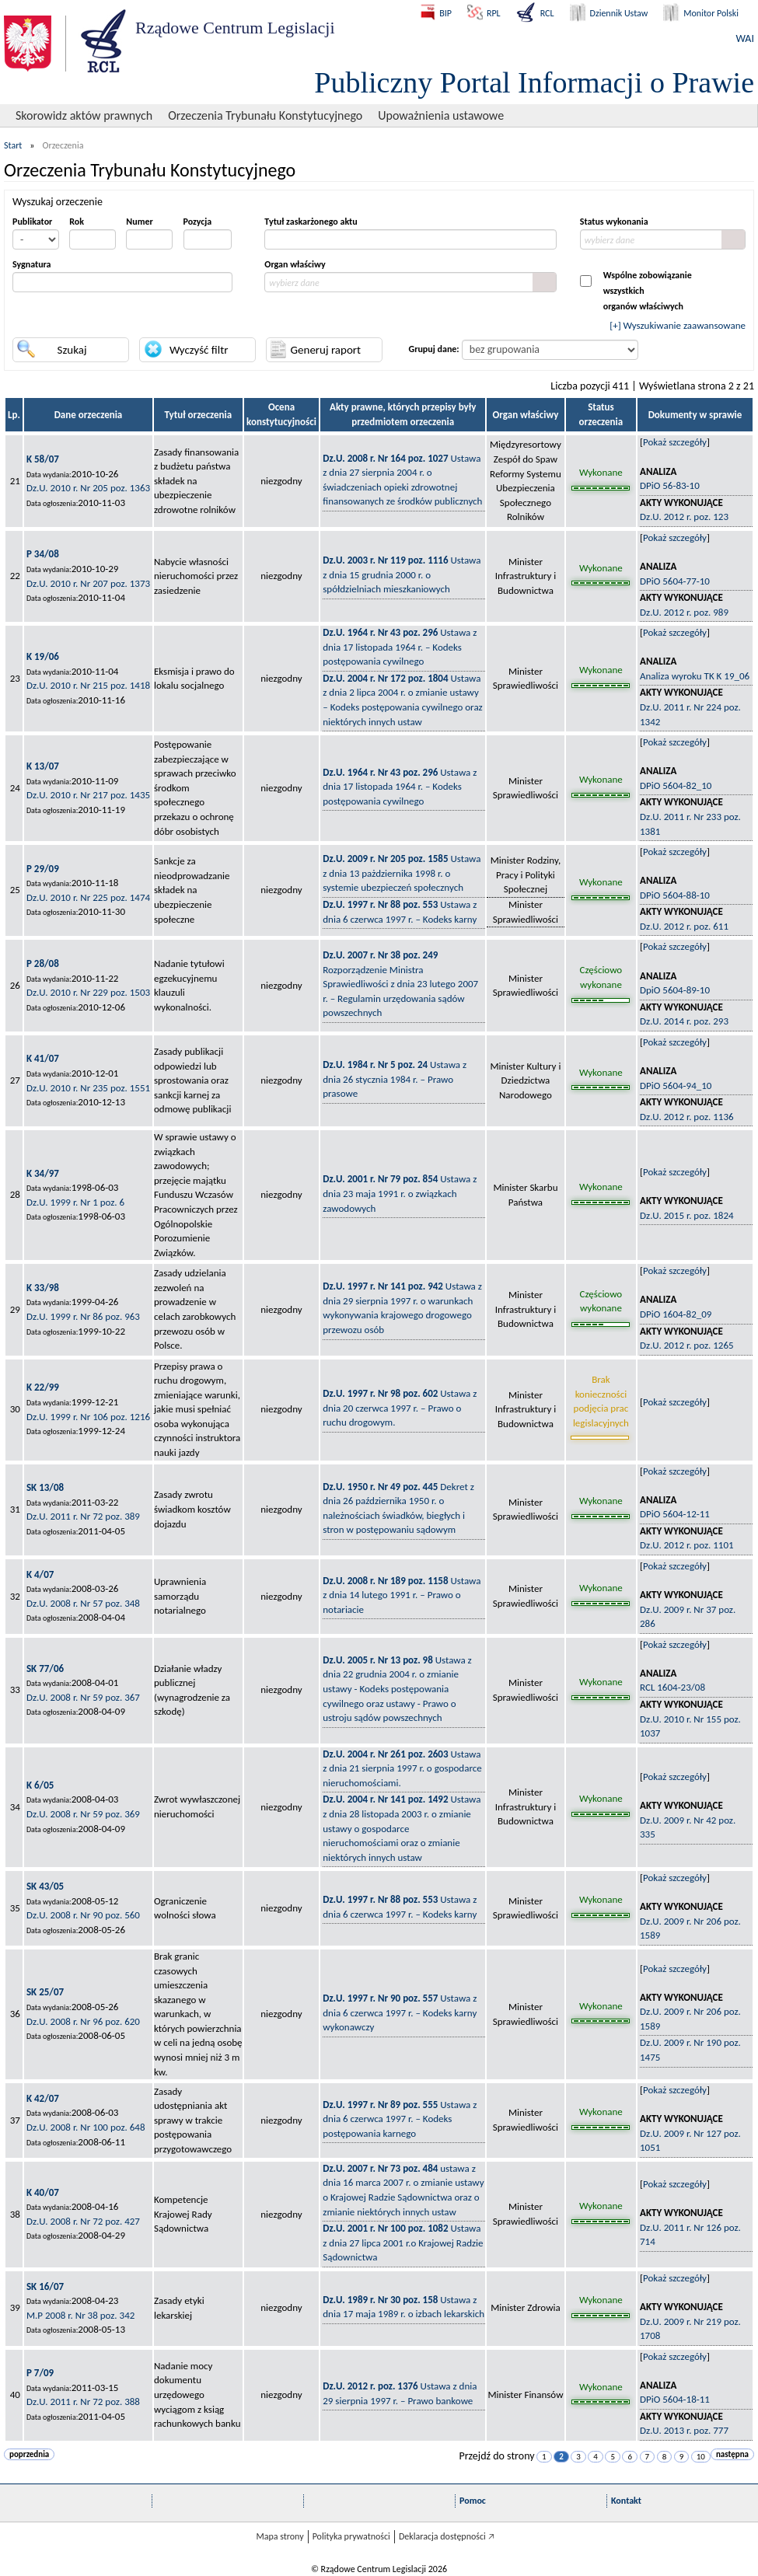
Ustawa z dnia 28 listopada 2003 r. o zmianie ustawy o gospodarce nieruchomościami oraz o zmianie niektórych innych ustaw (401, 1827)
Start (13, 145)
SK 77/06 (45, 1668)
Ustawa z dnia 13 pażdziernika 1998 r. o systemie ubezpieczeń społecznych (401, 873)
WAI (745, 38)
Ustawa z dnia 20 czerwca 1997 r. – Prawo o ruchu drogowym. (400, 1407)
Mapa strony (279, 2536)
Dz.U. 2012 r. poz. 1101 (687, 1545)
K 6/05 (40, 1785)
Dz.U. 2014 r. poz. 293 (684, 1021)
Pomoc (472, 2500)
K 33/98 (42, 1287)
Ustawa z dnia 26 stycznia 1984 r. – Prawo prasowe (394, 1079)
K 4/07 (40, 1574)
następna (732, 2454)
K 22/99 (42, 1387)
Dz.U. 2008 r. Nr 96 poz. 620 (83, 2021)
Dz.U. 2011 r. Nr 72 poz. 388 (83, 2401)
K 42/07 (42, 2098)
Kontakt (626, 2500)
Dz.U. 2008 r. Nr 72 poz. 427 (83, 2221)
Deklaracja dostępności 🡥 (446, 2536)
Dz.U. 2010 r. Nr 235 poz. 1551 (88, 1088)
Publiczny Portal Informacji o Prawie (534, 82)
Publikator (32, 221)
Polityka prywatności (351, 2536)
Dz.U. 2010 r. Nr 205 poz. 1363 (88, 488)
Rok (76, 221)
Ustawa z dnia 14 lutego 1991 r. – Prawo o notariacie (401, 1595)
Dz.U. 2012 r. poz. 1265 (687, 1345)
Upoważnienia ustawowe (441, 115)
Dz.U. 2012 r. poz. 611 (684, 926)
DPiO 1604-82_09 (675, 1314)
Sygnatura (31, 264)
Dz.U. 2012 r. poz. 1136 (687, 1116)
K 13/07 (42, 766)
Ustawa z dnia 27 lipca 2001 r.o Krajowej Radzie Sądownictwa (403, 2242)
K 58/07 (42, 459)
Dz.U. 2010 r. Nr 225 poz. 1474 (88, 897)
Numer (139, 221)
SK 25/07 (45, 1992)
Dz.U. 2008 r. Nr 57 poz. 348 (83, 1603)
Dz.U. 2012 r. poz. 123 (684, 516)
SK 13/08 (45, 1487)
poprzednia (29, 2454)
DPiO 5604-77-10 (675, 581)
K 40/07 (42, 2192)
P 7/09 (40, 2373)
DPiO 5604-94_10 (675, 1085)
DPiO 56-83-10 (670, 485)
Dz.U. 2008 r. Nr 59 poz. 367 (83, 1697)
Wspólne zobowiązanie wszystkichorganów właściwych (647, 291)
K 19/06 (42, 656)
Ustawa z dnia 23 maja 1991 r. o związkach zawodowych (400, 1193)
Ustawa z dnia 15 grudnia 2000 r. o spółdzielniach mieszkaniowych (401, 574)
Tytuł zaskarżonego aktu (310, 221)
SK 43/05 (45, 1886)
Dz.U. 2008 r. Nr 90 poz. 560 (83, 1915)
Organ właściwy (294, 264)
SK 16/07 (45, 2286)
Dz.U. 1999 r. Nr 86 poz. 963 (83, 1316)
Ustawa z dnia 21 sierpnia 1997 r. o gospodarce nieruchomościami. (402, 1768)
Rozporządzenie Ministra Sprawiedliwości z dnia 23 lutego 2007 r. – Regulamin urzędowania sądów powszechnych (400, 983)
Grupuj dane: (434, 349)
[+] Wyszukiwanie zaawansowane (678, 325)
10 (701, 2457)
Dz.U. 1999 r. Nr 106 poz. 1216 (88, 1416)
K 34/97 (42, 1173)
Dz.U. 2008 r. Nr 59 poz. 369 (83, 1814)
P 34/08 (42, 554)
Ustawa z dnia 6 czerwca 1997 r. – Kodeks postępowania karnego (400, 2119)
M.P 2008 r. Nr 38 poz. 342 (80, 2315)
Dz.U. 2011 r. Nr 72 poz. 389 (83, 1516)
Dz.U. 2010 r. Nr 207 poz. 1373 (88, 583)
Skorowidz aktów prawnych (84, 115)
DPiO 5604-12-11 (675, 1514)
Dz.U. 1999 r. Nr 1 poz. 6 (75, 1202)
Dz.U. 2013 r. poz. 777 (684, 2430)
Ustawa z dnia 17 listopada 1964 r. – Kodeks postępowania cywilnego (400, 647)
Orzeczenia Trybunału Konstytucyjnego (265, 115)
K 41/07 (42, 1058)
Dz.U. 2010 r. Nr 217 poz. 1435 (88, 795)
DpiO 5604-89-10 (675, 990)
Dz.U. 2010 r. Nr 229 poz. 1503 (88, 992)
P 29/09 (42, 868)
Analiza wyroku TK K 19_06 (694, 676)
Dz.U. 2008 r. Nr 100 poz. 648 (85, 2127)
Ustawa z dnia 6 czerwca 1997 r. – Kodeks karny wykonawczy (400, 2012)
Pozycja (197, 221)
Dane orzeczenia (88, 415)
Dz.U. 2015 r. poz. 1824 (687, 1215)
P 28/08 (42, 963)
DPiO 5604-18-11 (675, 2399)
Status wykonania (614, 221)
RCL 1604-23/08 (672, 1687)
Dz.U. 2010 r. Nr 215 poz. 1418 (88, 685)
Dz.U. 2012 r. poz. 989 (684, 612)
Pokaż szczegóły (675, 442)
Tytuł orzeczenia (198, 415)
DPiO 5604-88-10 (675, 895)
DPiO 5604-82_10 (675, 785)
